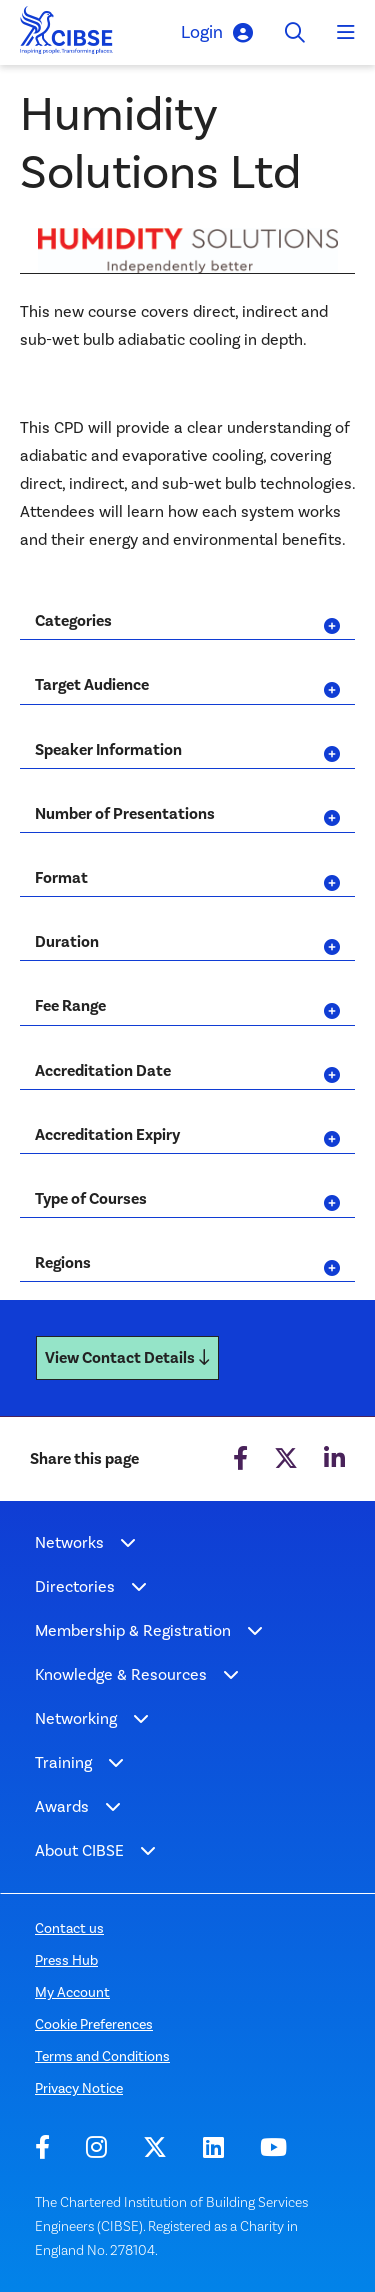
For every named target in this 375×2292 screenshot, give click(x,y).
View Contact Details (127, 1358)
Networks (69, 1542)
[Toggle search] (295, 32)
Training (63, 1762)
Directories (75, 1586)
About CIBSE (79, 1850)
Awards (62, 1806)
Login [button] (217, 32)
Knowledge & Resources (121, 1674)
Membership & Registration (133, 1630)
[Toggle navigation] (346, 33)
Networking (76, 1718)
